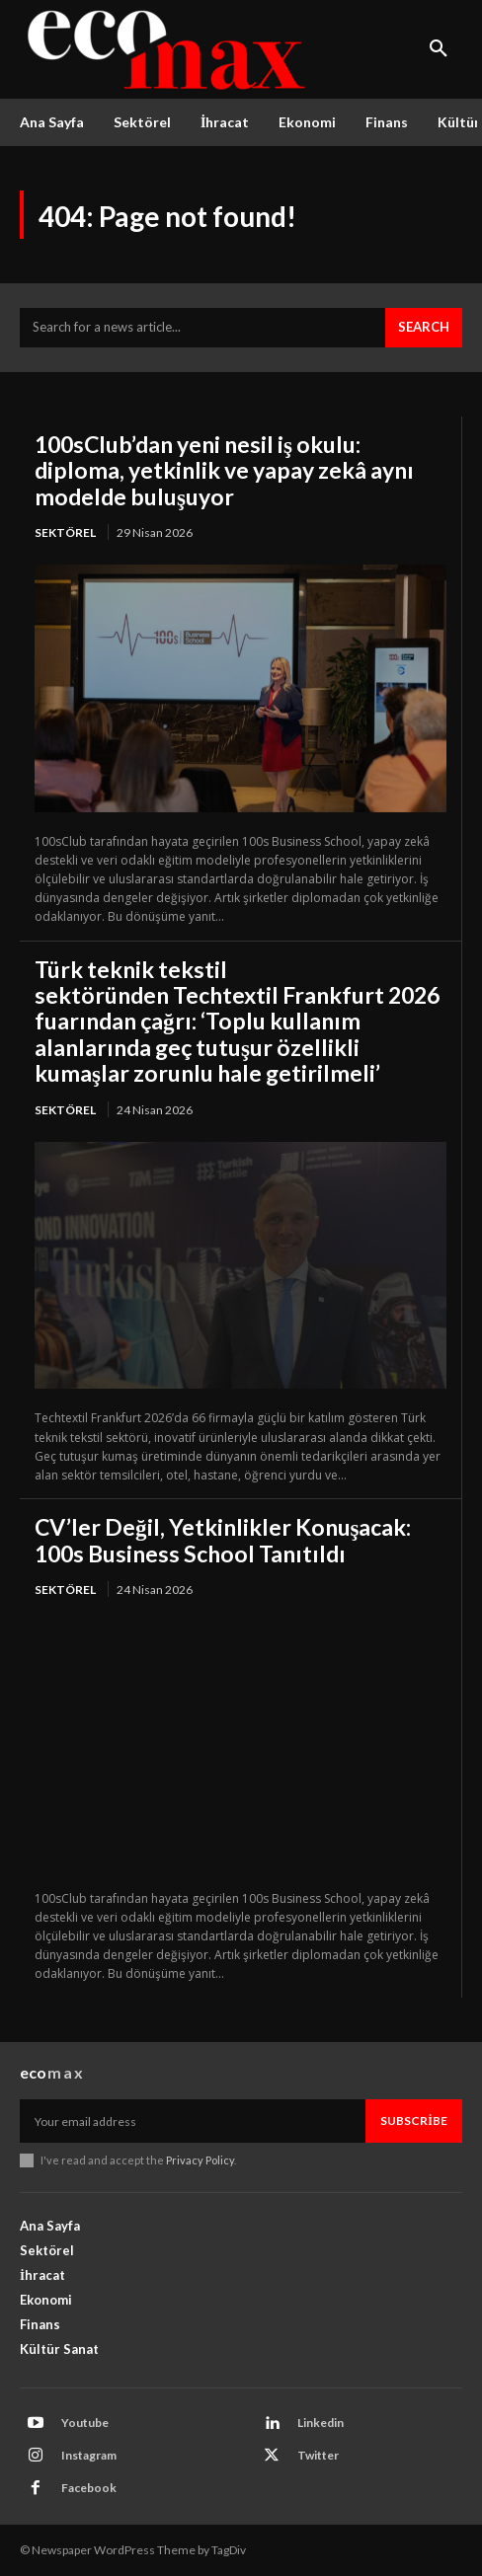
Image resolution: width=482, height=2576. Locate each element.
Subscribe (413, 2120)
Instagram (89, 2455)
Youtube (85, 2422)
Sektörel (65, 532)
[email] (192, 2121)
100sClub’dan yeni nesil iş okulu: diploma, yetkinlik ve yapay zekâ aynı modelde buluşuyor (224, 470)
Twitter (318, 2455)
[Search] (423, 327)
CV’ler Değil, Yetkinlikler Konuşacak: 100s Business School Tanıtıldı (223, 1539)
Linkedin (320, 2422)
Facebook (89, 2487)
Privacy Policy (200, 2160)
